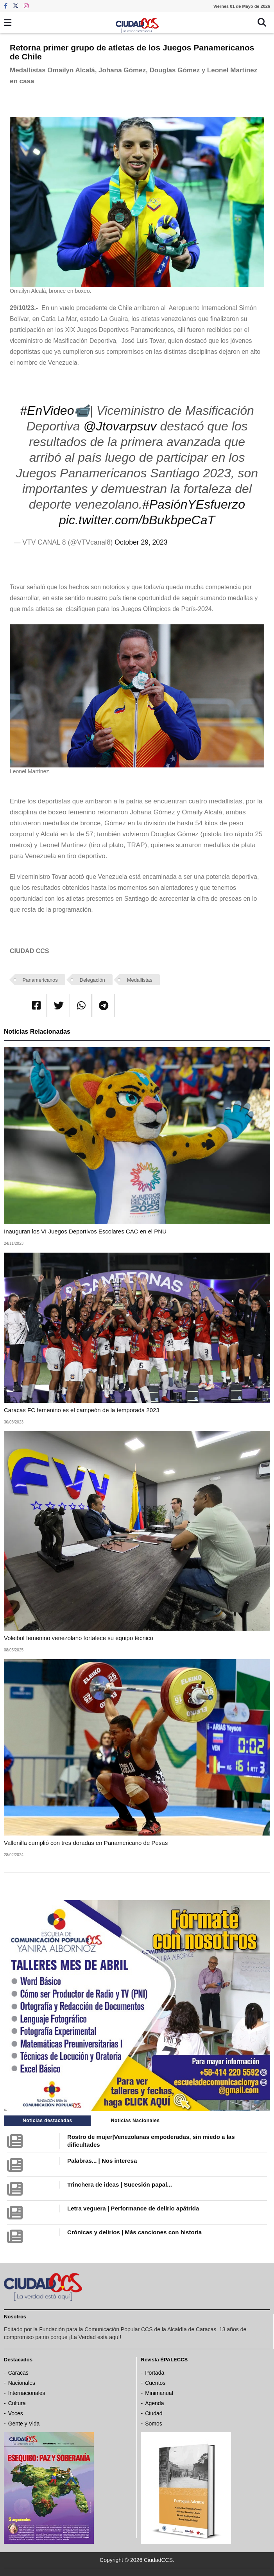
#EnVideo (47, 410)
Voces (15, 2413)
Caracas (18, 2373)
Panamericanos (40, 980)
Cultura (17, 2403)
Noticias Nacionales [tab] (135, 2120)
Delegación (92, 980)
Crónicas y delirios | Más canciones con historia (134, 2232)
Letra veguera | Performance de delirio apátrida (133, 2208)
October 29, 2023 (141, 542)
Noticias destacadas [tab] (47, 2120)
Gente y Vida (24, 2423)
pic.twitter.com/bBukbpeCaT (137, 520)
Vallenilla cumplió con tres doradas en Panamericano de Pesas (86, 1842)
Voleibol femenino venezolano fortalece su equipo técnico (78, 1638)
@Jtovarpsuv (119, 426)
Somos (153, 2423)
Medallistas (139, 980)
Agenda (154, 2403)
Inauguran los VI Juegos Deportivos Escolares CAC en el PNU (85, 1231)
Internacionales (26, 2393)
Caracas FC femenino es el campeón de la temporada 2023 (81, 1410)
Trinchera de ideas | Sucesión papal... (119, 2184)
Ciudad (153, 2413)
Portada (154, 2373)
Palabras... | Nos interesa (102, 2160)
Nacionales (21, 2383)
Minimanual (159, 2393)
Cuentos (155, 2383)
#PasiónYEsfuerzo (193, 504)
